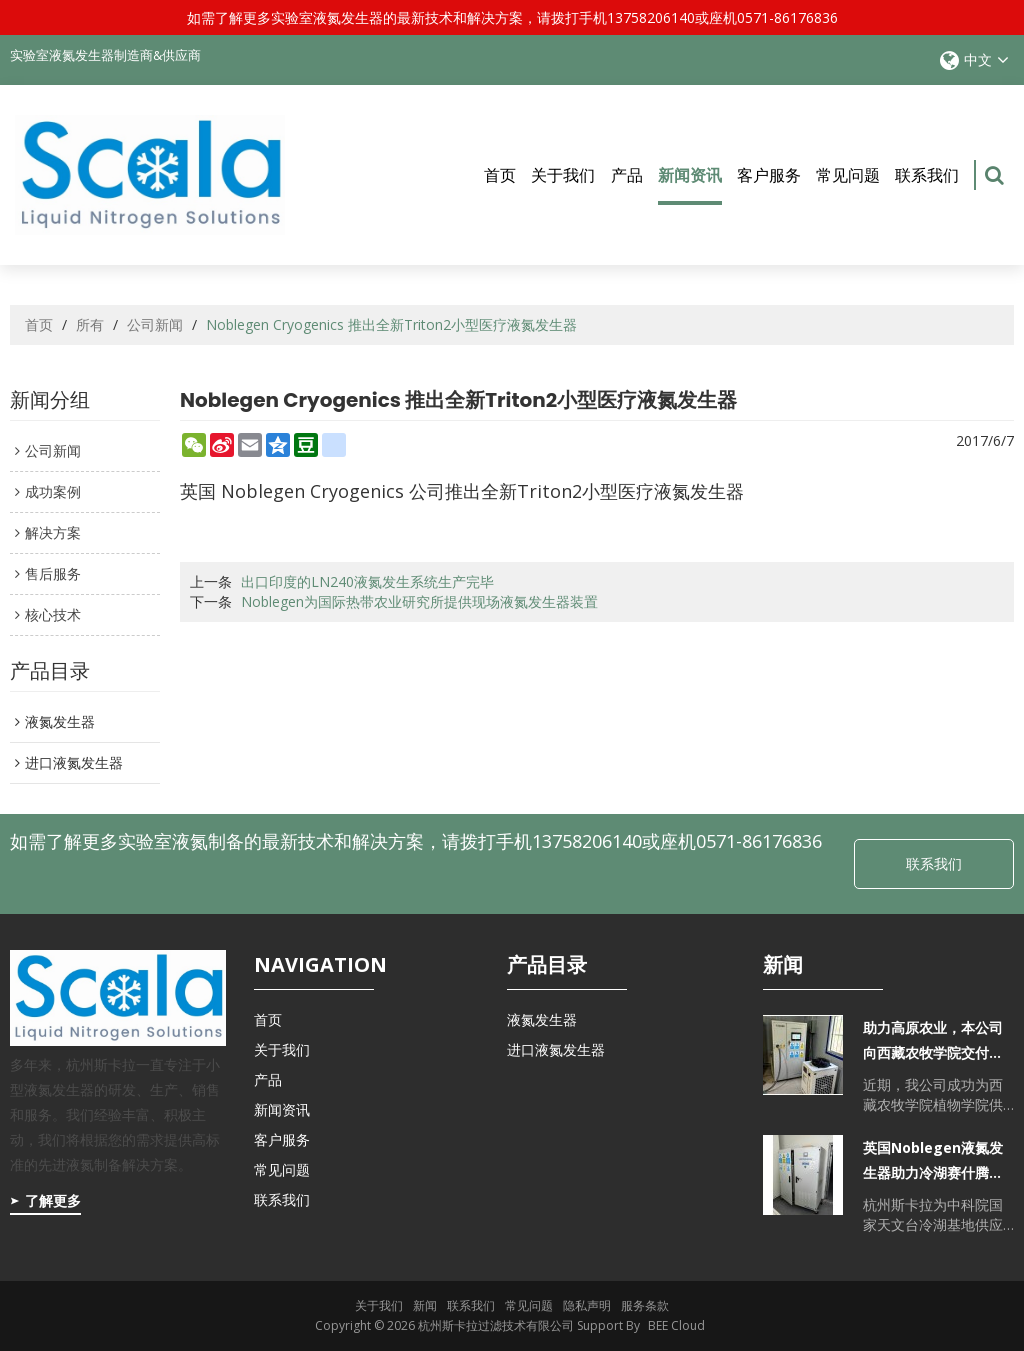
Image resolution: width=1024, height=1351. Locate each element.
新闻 (425, 1305)
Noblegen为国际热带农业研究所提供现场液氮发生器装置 (419, 602)
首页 (500, 175)
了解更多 (53, 1200)
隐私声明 (587, 1305)
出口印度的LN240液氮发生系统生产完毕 (367, 582)
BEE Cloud (676, 1325)
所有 (90, 325)
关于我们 (563, 175)
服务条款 (645, 1305)
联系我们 (927, 175)
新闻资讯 (690, 184)
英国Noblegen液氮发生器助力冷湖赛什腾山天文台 (933, 1162)
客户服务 (769, 175)
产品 (627, 175)
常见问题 (848, 175)
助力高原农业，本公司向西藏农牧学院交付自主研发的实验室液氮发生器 (933, 1042)
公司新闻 (155, 325)
